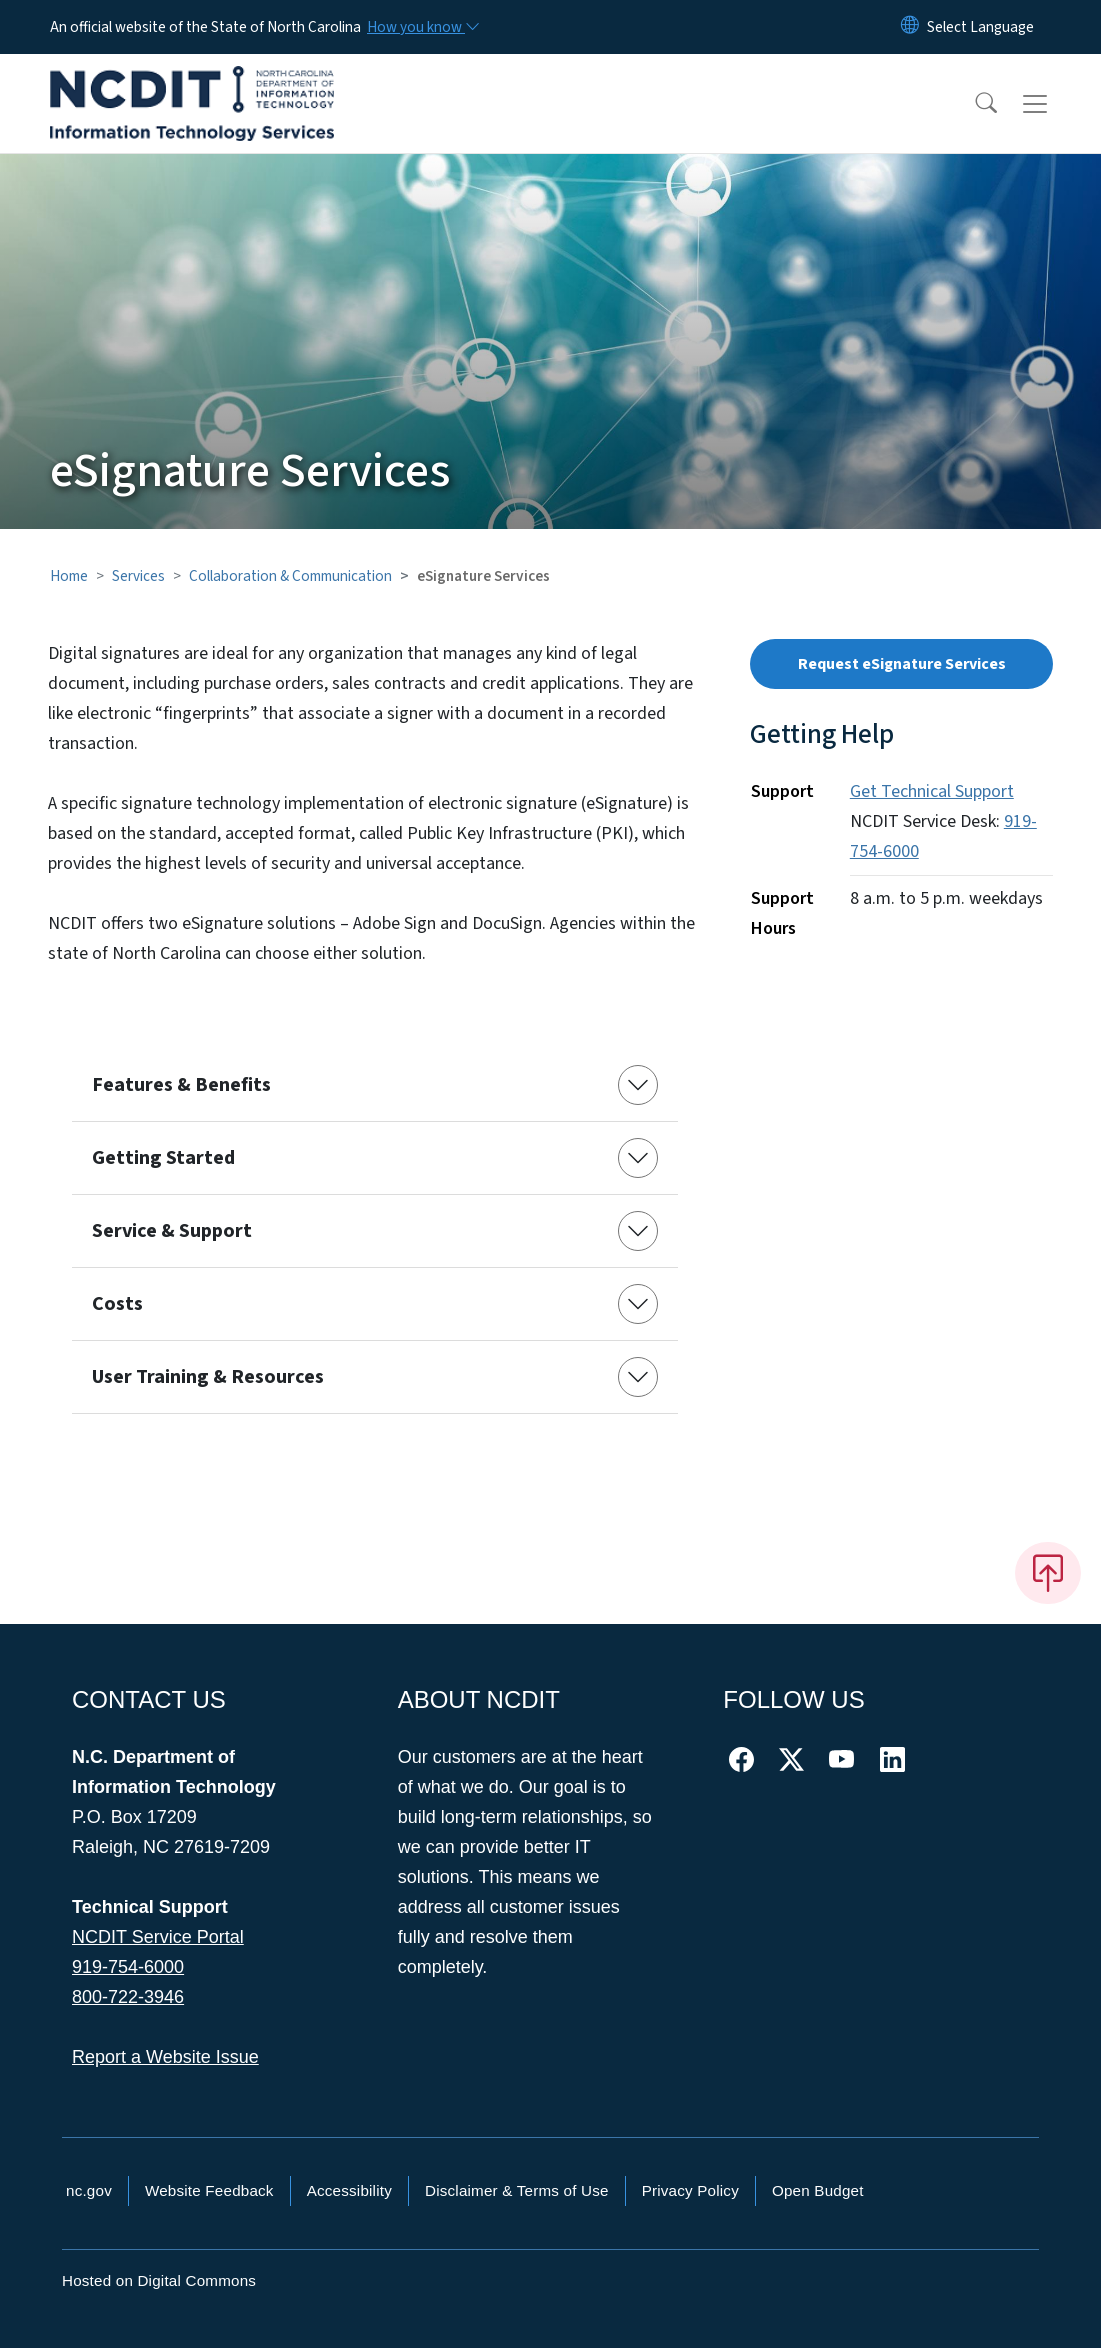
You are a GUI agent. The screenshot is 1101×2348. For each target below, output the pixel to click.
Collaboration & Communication (290, 576)
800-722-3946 (128, 1997)
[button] (973, 104)
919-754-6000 (128, 1967)
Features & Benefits (181, 1085)
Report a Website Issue (165, 2057)
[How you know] (422, 27)
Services (138, 576)
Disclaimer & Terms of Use (517, 2190)
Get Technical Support (932, 791)
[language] (980, 27)
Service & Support (172, 1231)
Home (69, 576)
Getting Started (163, 1158)
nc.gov (89, 2190)
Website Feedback (209, 2190)
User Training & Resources (208, 1377)
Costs (117, 1304)
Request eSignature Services (902, 664)
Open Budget (818, 2190)
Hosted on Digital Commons (159, 2280)
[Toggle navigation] (1054, 104)
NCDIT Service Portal (158, 1937)
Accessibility (349, 2190)
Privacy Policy (690, 2190)
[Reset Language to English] (910, 27)
